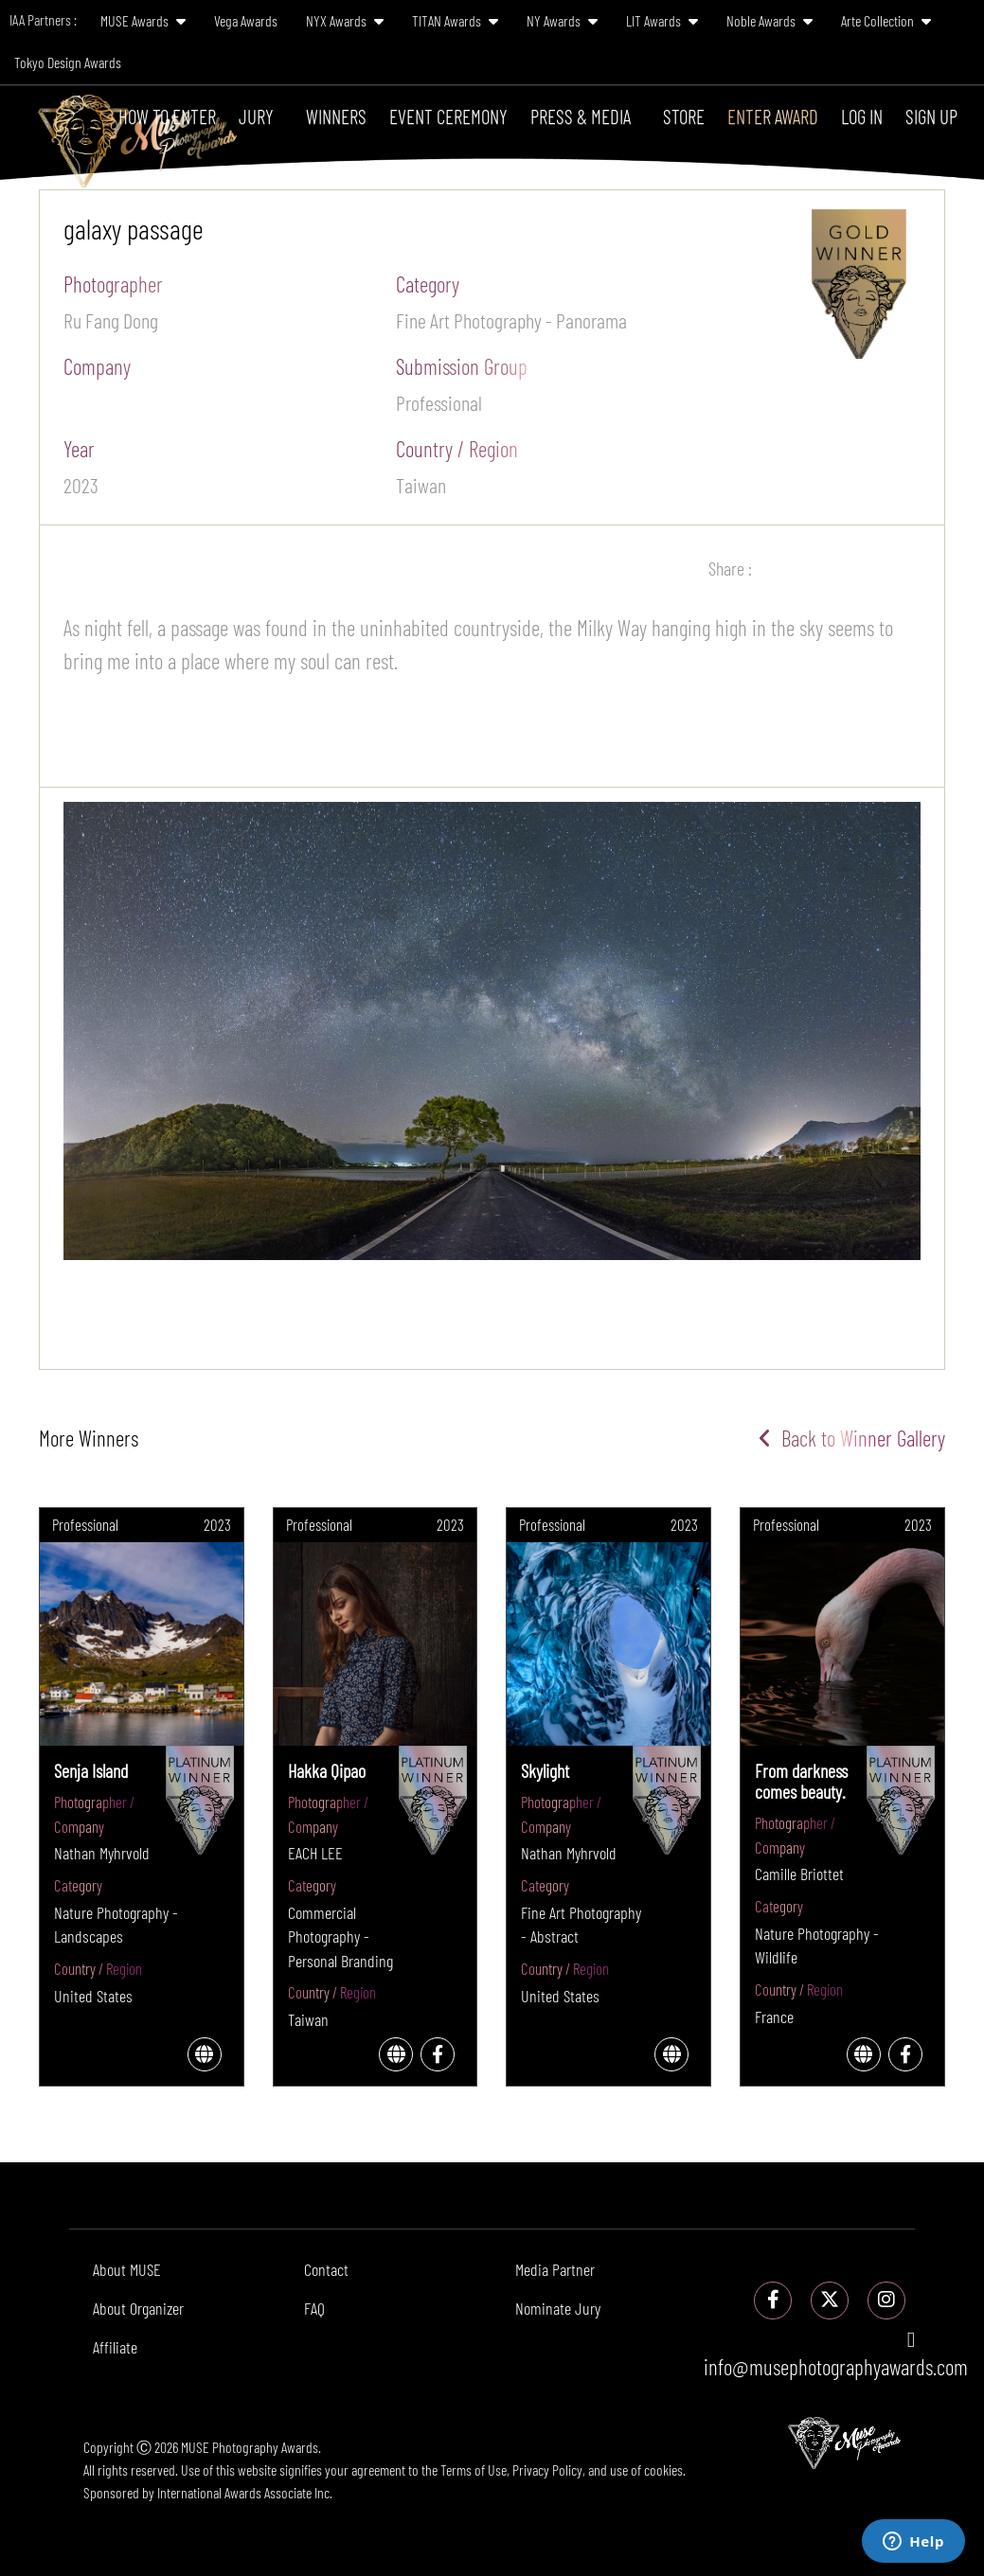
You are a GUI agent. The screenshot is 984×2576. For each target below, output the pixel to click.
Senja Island (91, 1770)
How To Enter (167, 116)
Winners (336, 116)
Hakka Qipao (327, 1770)
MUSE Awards (143, 20)
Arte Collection (886, 20)
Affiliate (115, 2346)
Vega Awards (245, 20)
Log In (862, 116)
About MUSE (127, 2269)
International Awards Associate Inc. (244, 2492)
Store (684, 116)
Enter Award (772, 116)
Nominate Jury (557, 2308)
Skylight (545, 1770)
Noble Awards (769, 20)
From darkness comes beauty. (801, 1781)
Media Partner (555, 2269)
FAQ (314, 2308)
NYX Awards (345, 20)
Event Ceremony (448, 116)
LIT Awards (662, 20)
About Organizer (138, 2308)
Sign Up (931, 116)
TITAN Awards (455, 20)
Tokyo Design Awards (67, 62)
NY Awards (562, 20)
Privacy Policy (547, 2469)
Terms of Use (473, 2469)
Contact (326, 2269)
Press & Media (580, 116)
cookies (663, 2469)
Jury (256, 116)
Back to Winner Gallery (852, 1438)
